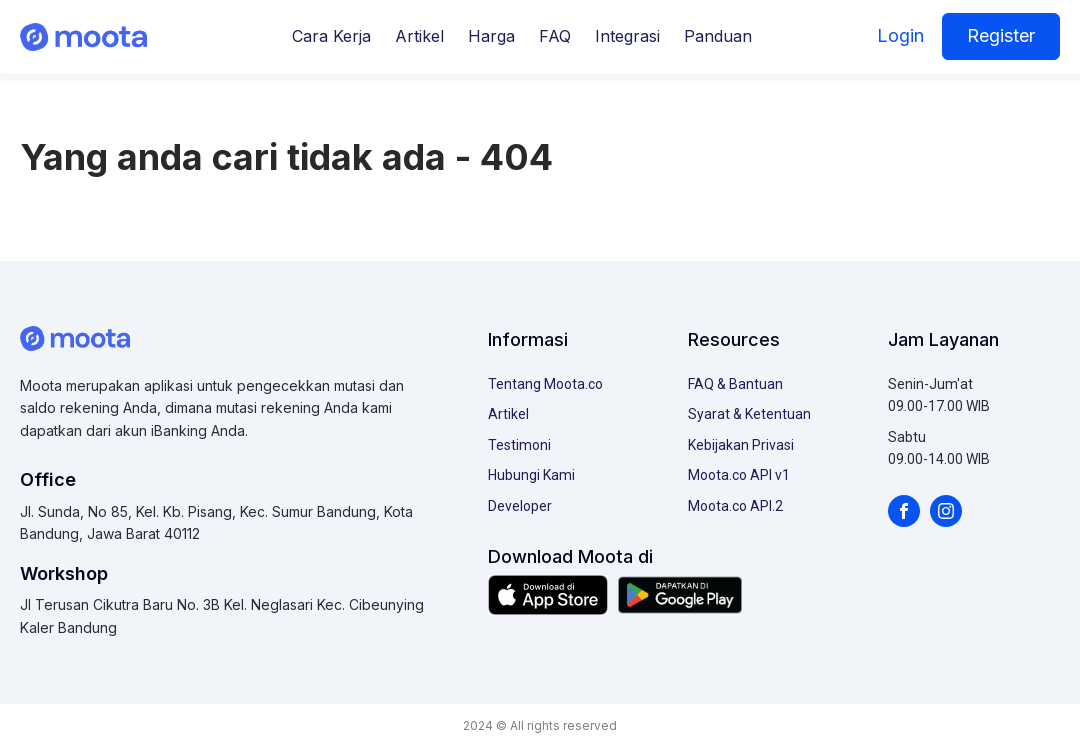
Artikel (419, 36)
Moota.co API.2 (735, 506)
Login (900, 35)
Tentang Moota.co (545, 384)
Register (1001, 35)
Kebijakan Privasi (741, 445)
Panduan (718, 36)
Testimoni (519, 445)
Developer (520, 506)
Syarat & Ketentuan (749, 414)
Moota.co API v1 (739, 475)
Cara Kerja (331, 36)
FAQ (555, 36)
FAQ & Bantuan (735, 384)
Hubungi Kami (531, 475)
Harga (491, 36)
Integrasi (627, 36)
